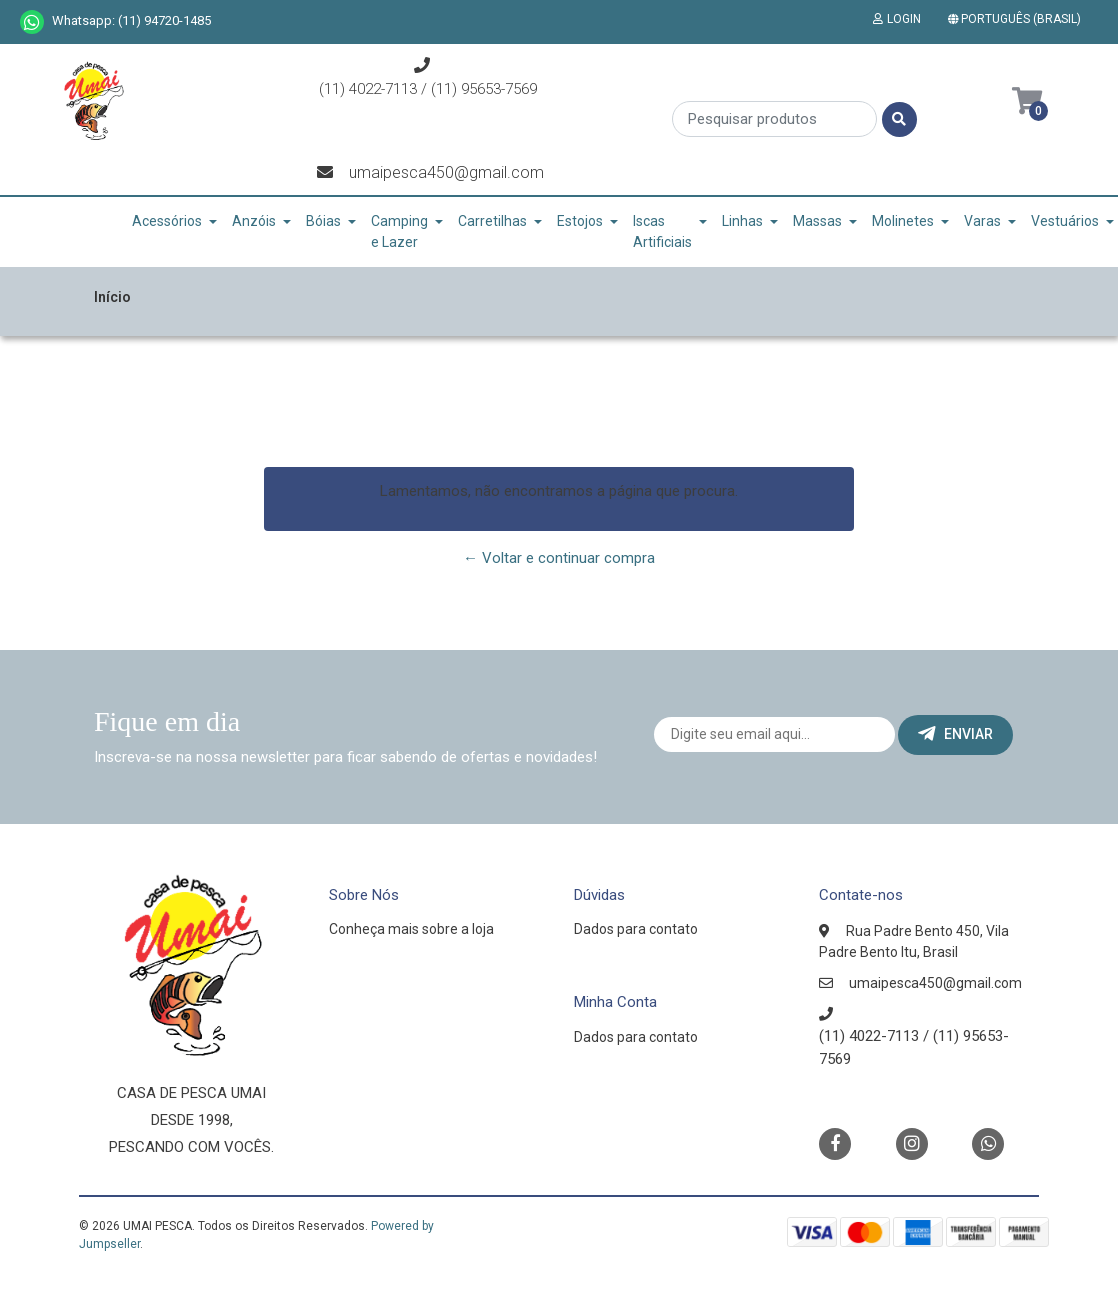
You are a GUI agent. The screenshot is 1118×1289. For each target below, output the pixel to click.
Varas (982, 221)
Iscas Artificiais (662, 231)
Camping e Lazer (399, 231)
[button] (1018, 19)
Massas (817, 221)
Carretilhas (492, 221)
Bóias (323, 221)
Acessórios (167, 221)
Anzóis (254, 221)
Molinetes (903, 221)
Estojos (580, 221)
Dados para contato (636, 929)
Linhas (742, 221)
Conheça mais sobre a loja (411, 929)
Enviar (955, 734)
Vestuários (1065, 221)
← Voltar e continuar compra (559, 558)
